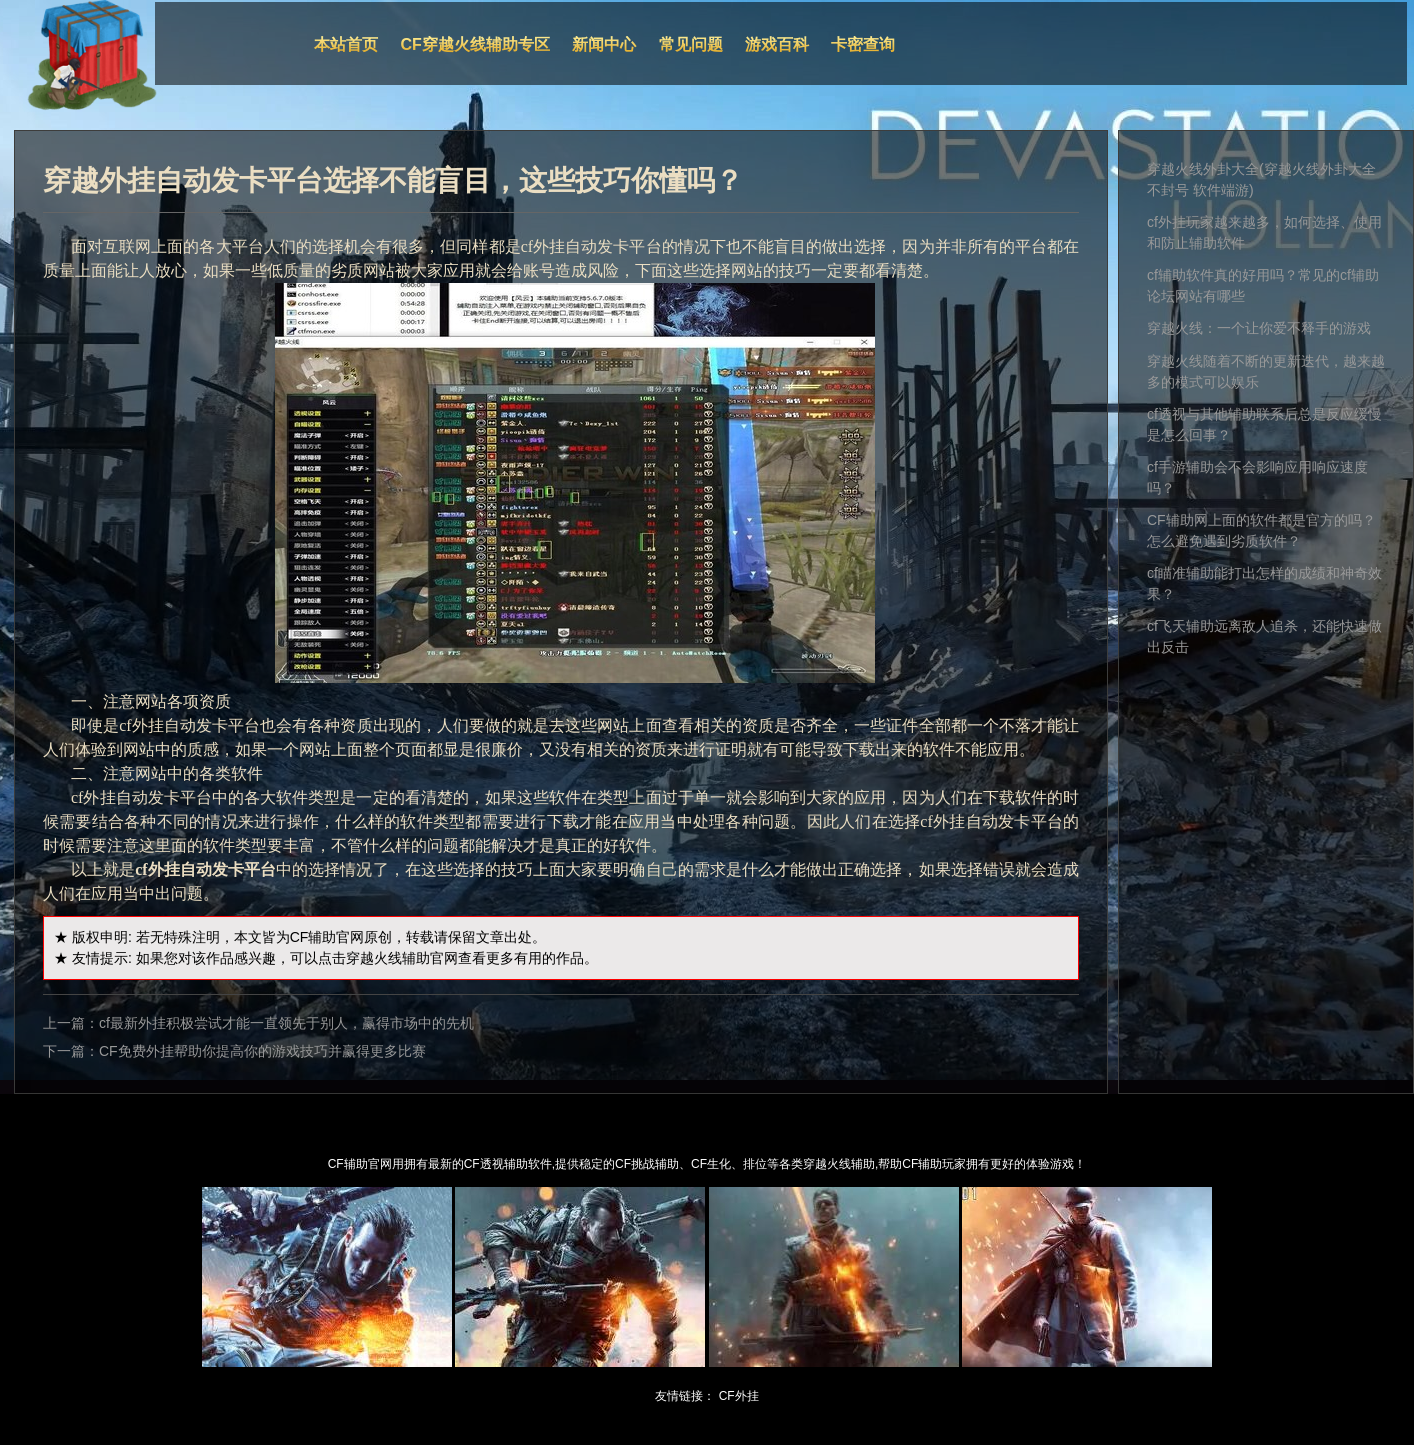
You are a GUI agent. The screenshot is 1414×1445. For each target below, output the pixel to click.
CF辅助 (313, 937)
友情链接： (685, 1396)
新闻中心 (604, 44)
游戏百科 (777, 44)
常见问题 (691, 44)
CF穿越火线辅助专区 (475, 44)
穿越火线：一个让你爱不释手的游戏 (1259, 328)
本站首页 (346, 44)
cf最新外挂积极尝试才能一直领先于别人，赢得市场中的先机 (286, 1023)
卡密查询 (863, 44)
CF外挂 (739, 1396)
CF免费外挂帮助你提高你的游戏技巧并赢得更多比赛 (262, 1051)
